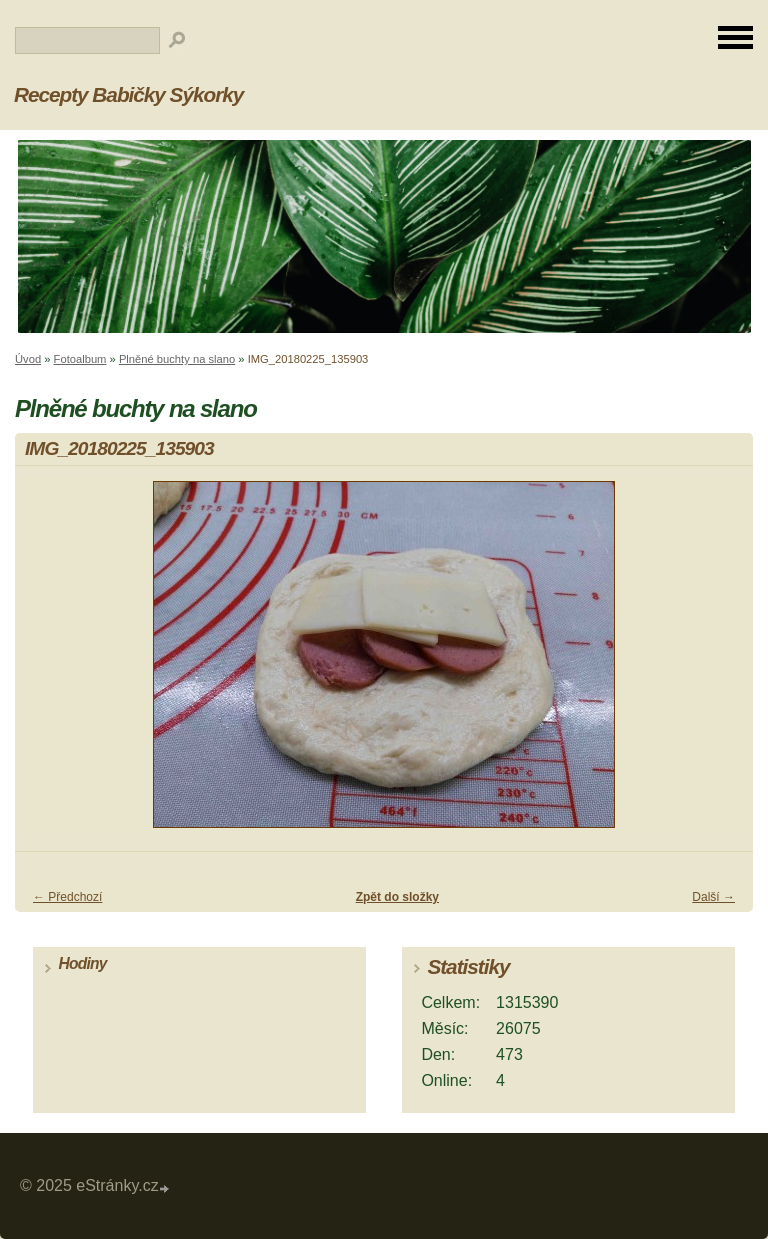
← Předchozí (67, 897)
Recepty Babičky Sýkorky (128, 94)
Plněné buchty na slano (177, 359)
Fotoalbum (80, 359)
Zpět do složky (397, 897)
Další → (713, 897)
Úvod (28, 359)
